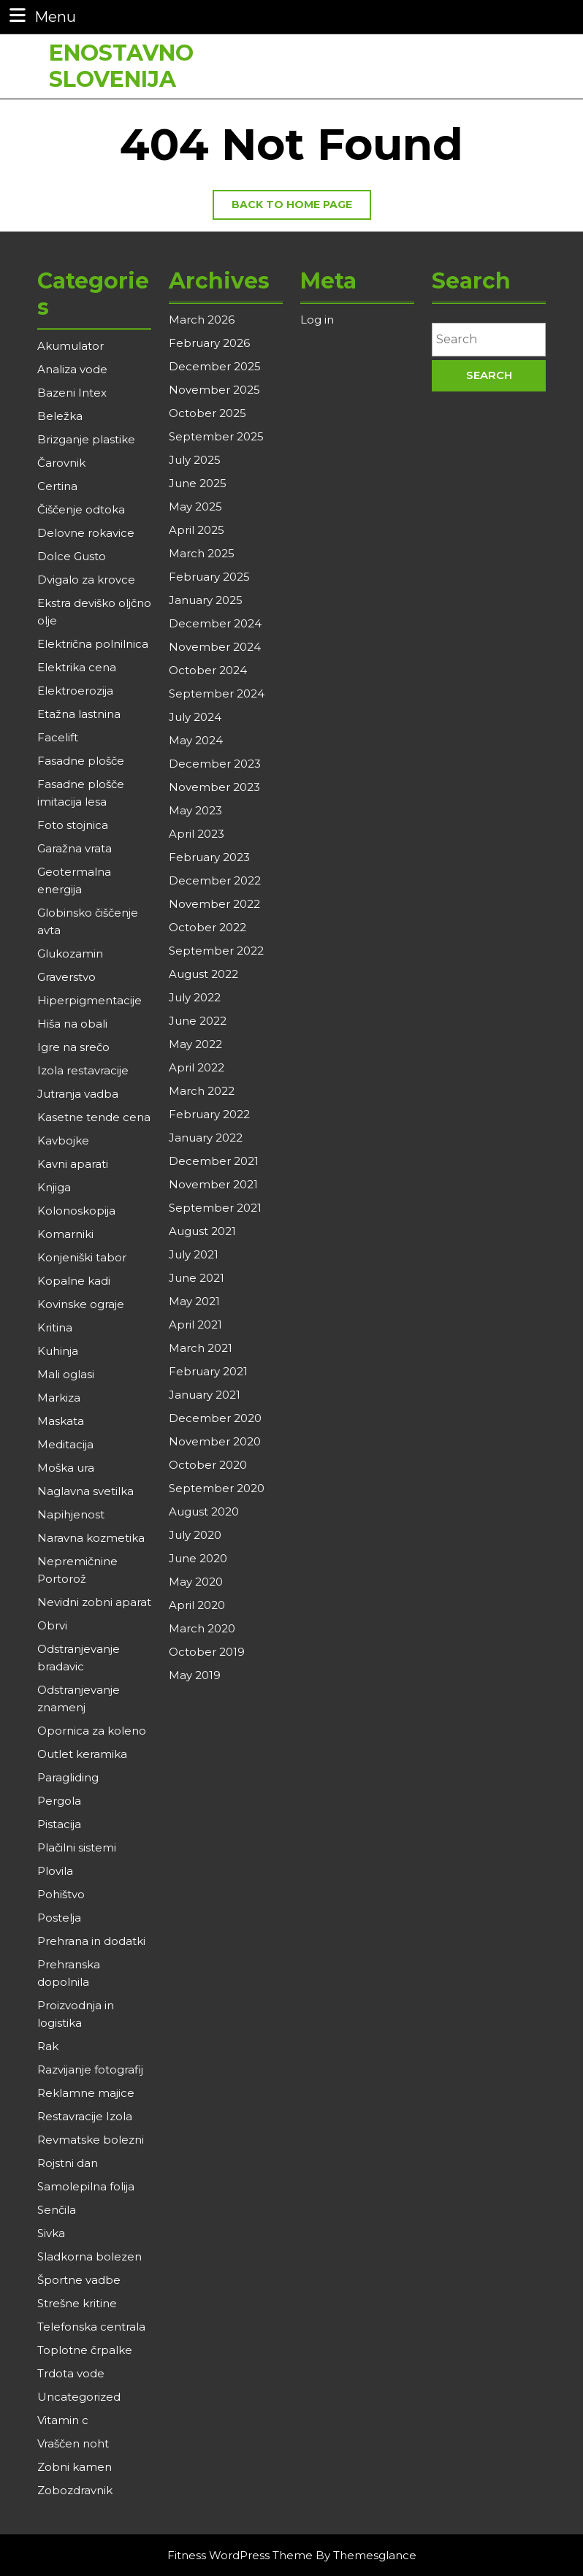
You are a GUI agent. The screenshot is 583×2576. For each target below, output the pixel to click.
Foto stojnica (72, 825)
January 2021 (204, 1395)
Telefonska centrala (91, 2327)
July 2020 (195, 1535)
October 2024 (208, 670)
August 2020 (204, 1511)
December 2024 (215, 623)
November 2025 (214, 390)
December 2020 (215, 1418)
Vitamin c (62, 2420)
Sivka (51, 2233)
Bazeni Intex (72, 393)
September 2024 (216, 693)
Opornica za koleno (91, 1731)
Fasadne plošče (80, 761)
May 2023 (195, 810)
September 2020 (216, 1488)
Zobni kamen (74, 2467)
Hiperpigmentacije (89, 1000)
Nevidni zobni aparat (94, 1602)
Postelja (59, 1918)
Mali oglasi (65, 1374)
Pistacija (59, 1824)
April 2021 (195, 1324)
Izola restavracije (83, 1070)
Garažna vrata (74, 848)
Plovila (55, 1871)
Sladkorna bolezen (89, 2256)
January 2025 (206, 600)
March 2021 (200, 1348)
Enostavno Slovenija (121, 58)
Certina (57, 486)
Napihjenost (70, 1514)
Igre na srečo (73, 1047)
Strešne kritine (77, 2303)
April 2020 (197, 1605)
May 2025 (195, 506)
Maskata (60, 1421)
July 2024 (195, 717)
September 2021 (215, 1208)
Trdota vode (70, 2373)
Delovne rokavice (85, 533)
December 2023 (215, 764)
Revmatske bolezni (90, 2140)
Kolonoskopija (76, 1211)
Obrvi (52, 1625)
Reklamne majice (85, 2093)
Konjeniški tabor (81, 1257)
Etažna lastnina (79, 714)
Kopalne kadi (73, 1281)
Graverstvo (66, 977)
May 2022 (195, 1044)
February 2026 (209, 343)
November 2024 (215, 647)
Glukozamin (70, 953)
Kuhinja (57, 1351)
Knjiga (54, 1187)
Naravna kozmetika (91, 1538)
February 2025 (209, 577)
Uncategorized (79, 2397)
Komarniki (65, 1234)
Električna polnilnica (92, 644)
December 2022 (215, 880)
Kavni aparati (72, 1164)
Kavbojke (63, 1140)
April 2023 (196, 834)
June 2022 (197, 1021)
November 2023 (214, 787)
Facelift (57, 737)
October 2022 (207, 927)
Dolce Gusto (71, 556)
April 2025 (196, 530)
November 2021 (213, 1184)
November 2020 (215, 1441)
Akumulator (70, 346)
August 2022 (203, 974)
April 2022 (196, 1067)
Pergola (59, 1801)
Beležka (60, 416)
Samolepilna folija (85, 2186)
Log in (317, 319)
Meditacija (65, 1444)
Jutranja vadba (77, 1094)
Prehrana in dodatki (91, 1941)
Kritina (54, 1327)
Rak (47, 2046)
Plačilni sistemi (76, 1847)
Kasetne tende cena (93, 1117)
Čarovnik (61, 463)
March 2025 (202, 553)
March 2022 (202, 1091)
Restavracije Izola (84, 2116)
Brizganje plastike (86, 439)
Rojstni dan (67, 2163)
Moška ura (65, 1468)
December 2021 (214, 1161)
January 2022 (206, 1137)
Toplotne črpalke (84, 2350)
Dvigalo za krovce (86, 579)
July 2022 (195, 997)
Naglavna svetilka (85, 1491)
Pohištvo (61, 1894)
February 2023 (209, 857)
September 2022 (216, 951)
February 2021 (208, 1371)
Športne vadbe (79, 2280)
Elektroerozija (75, 690)
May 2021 (194, 1301)
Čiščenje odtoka (81, 509)
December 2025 (215, 366)
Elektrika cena (76, 667)
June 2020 (198, 1558)
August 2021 (202, 1231)
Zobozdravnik (75, 2490)
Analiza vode (72, 369)
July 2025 (195, 460)
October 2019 (207, 1652)
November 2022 (214, 904)
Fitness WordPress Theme (240, 2555)
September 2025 (216, 436)
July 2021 (193, 1254)
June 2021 (196, 1278)
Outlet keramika (82, 1754)
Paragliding (68, 1777)
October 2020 (208, 1465)
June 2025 (197, 483)
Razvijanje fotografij (90, 2069)
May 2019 (195, 1675)
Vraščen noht (73, 2443)
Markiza (58, 1397)
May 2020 (196, 1582)
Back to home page (301, 208)
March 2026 (202, 319)
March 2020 (202, 1628)
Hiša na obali (72, 1024)
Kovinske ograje (80, 1304)
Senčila (56, 2210)
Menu (41, 16)
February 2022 (209, 1114)
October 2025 (207, 413)
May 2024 (196, 740)
